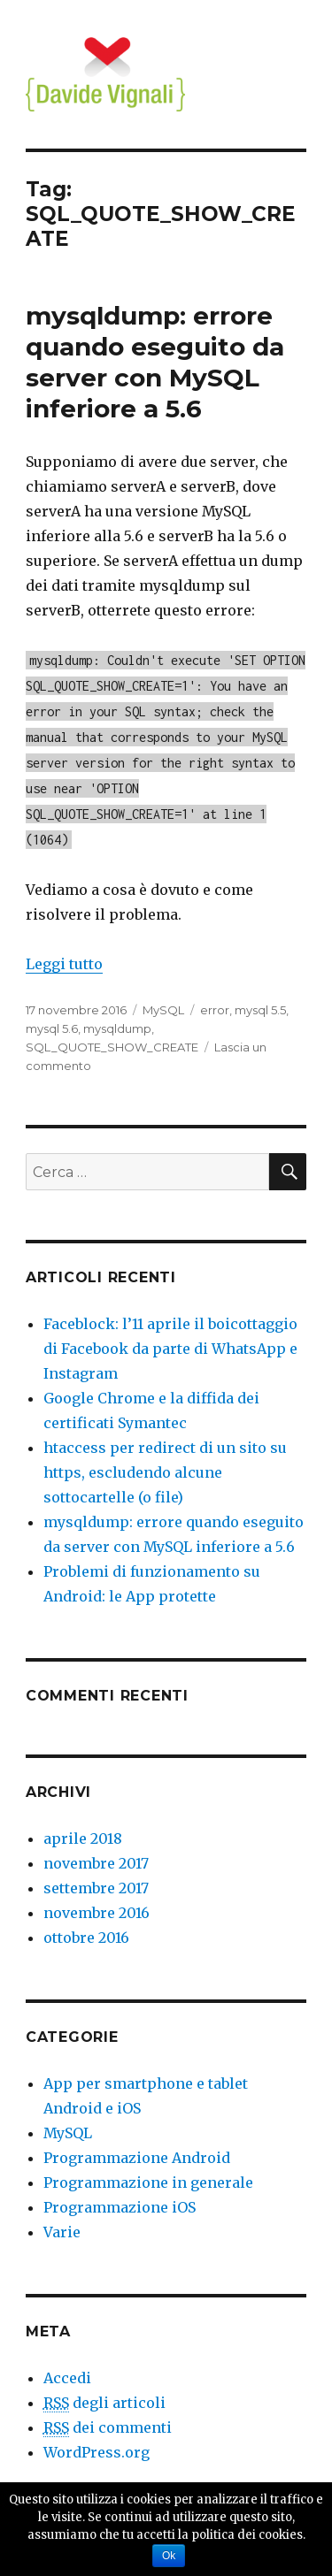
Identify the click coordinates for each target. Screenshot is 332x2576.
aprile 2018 (82, 1838)
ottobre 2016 (86, 1937)
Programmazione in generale (148, 2182)
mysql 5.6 (52, 1028)
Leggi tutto (64, 964)
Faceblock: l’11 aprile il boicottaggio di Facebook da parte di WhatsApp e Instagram (170, 1348)
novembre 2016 (96, 1913)
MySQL (163, 1010)
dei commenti (107, 2428)
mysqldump (117, 1028)
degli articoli (104, 2403)
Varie (62, 2232)
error (214, 1010)
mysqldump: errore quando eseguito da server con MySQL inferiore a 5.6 (155, 362)
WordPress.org (96, 2452)
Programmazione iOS (119, 2207)
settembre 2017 (96, 1888)
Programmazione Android (136, 2158)
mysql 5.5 (260, 1010)
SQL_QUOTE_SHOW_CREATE (112, 1047)
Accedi (67, 2378)
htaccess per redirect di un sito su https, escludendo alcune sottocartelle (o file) (165, 1472)
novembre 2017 (96, 1863)
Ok (168, 2555)
